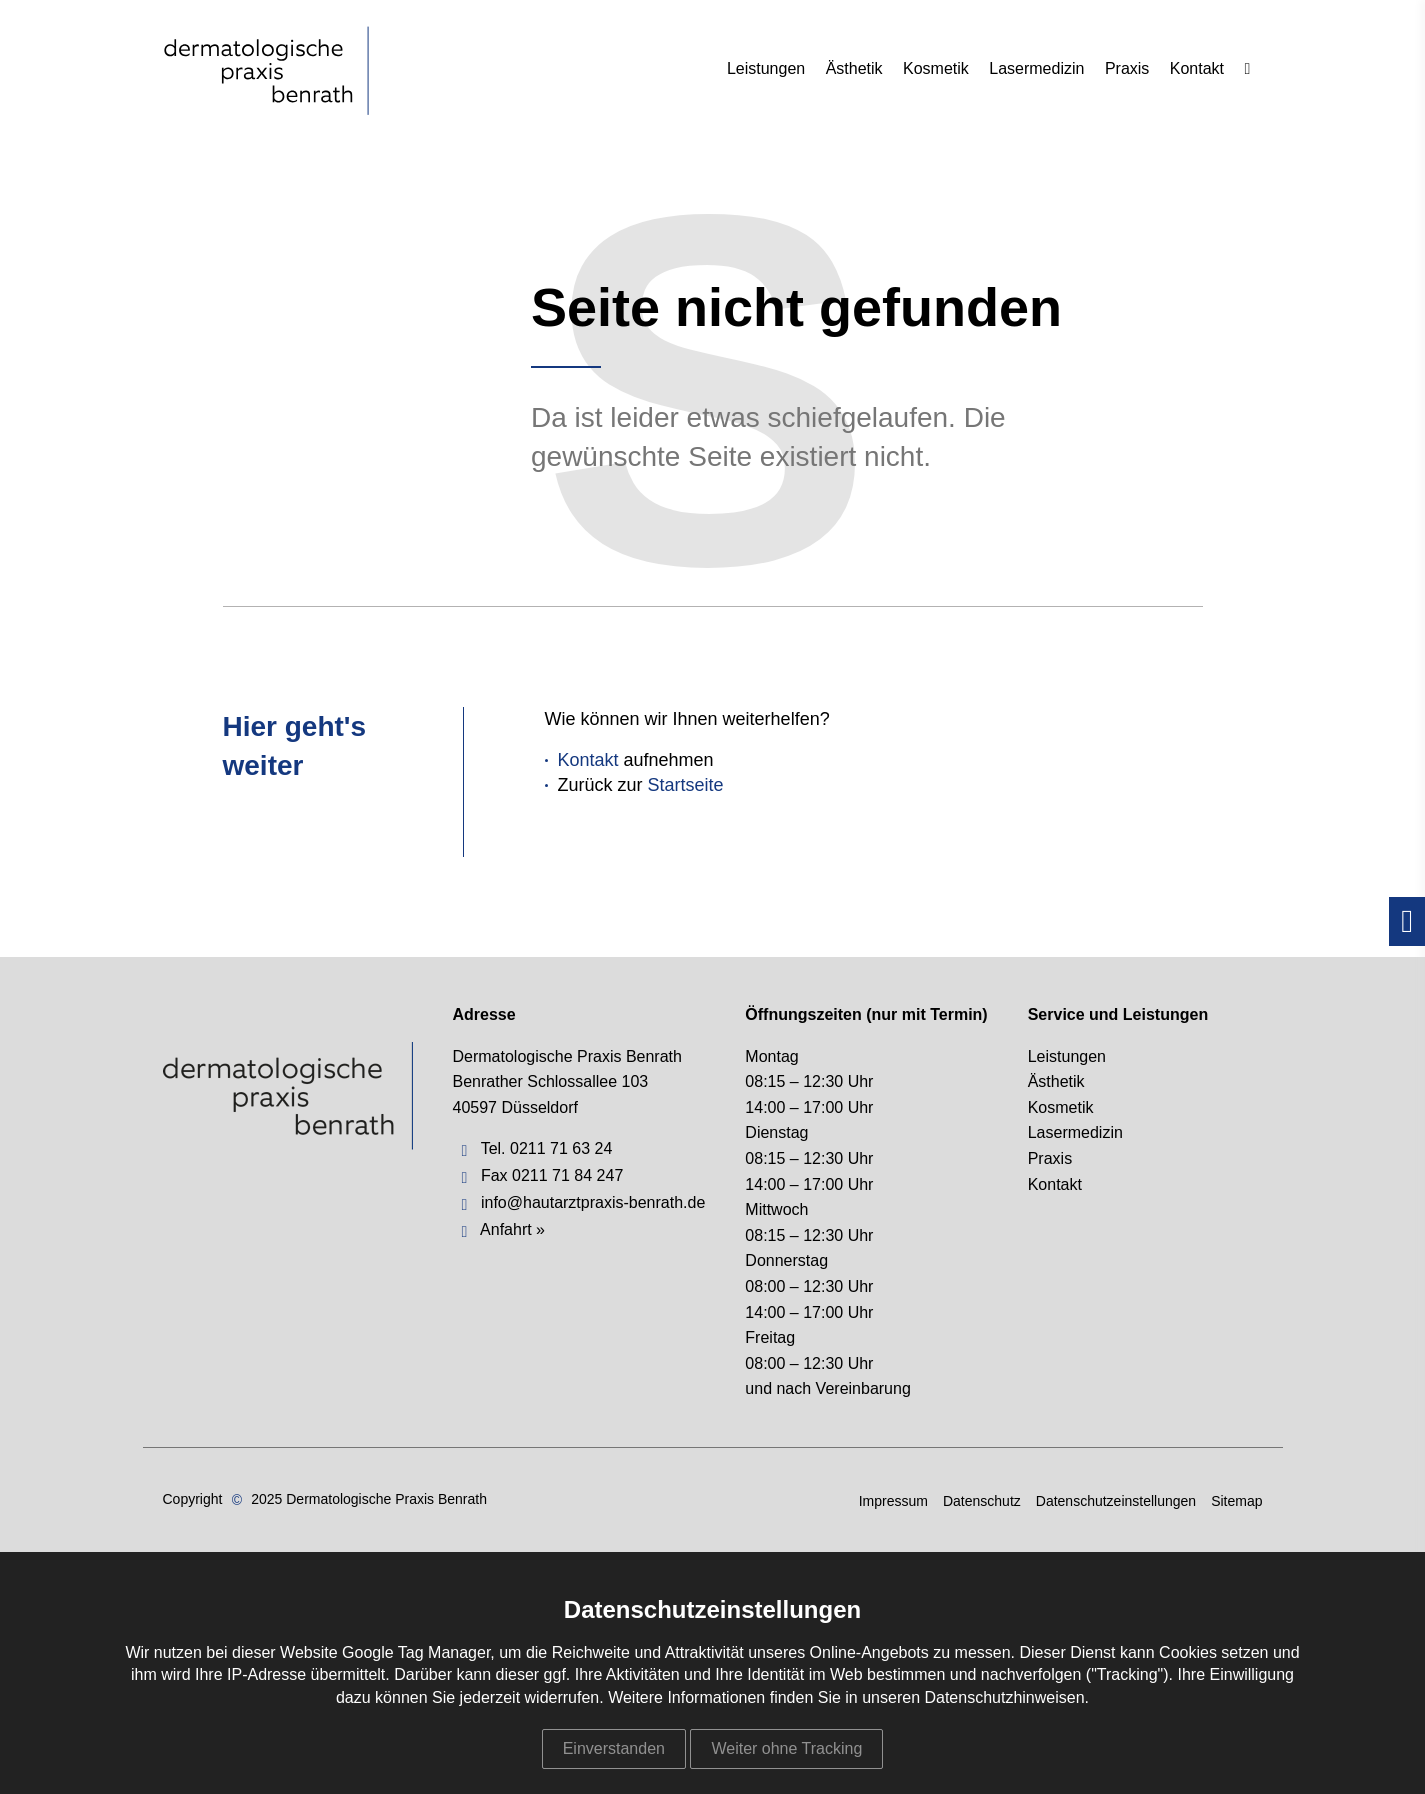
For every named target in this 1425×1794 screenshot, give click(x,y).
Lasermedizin (1036, 68)
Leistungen (766, 68)
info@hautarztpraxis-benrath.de (593, 1202)
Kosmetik (936, 68)
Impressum (893, 1501)
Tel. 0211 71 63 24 (547, 1148)
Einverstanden (614, 1748)
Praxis (1127, 68)
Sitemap (1236, 1501)
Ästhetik (854, 68)
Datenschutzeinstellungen (1116, 1501)
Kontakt (1197, 68)
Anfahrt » (512, 1229)
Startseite (686, 785)
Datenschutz (982, 1501)
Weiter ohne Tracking (786, 1748)
